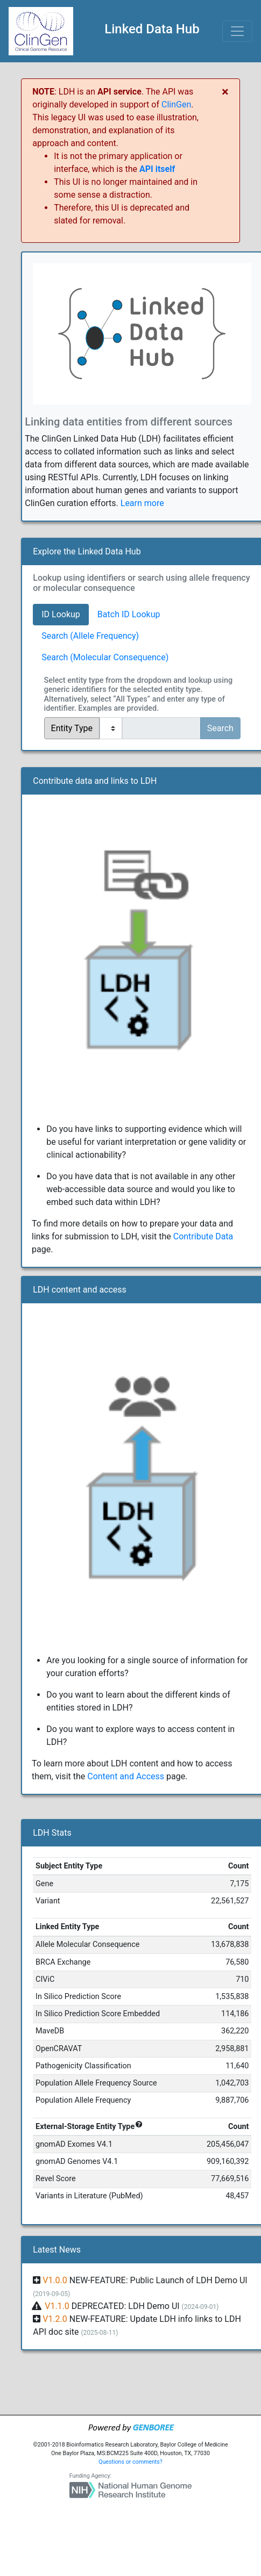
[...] (161, 728)
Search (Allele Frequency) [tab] (90, 636)
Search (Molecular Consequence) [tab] (104, 657)
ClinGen (176, 104)
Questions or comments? (130, 2461)
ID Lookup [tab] (60, 614)
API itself (157, 169)
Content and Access (125, 1776)
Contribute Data (203, 1236)
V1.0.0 (55, 2280)
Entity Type (72, 728)
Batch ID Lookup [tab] (128, 614)
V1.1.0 (57, 2306)
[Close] (225, 92)
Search (220, 728)
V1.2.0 (55, 2319)
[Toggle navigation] (237, 31)
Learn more (142, 503)
